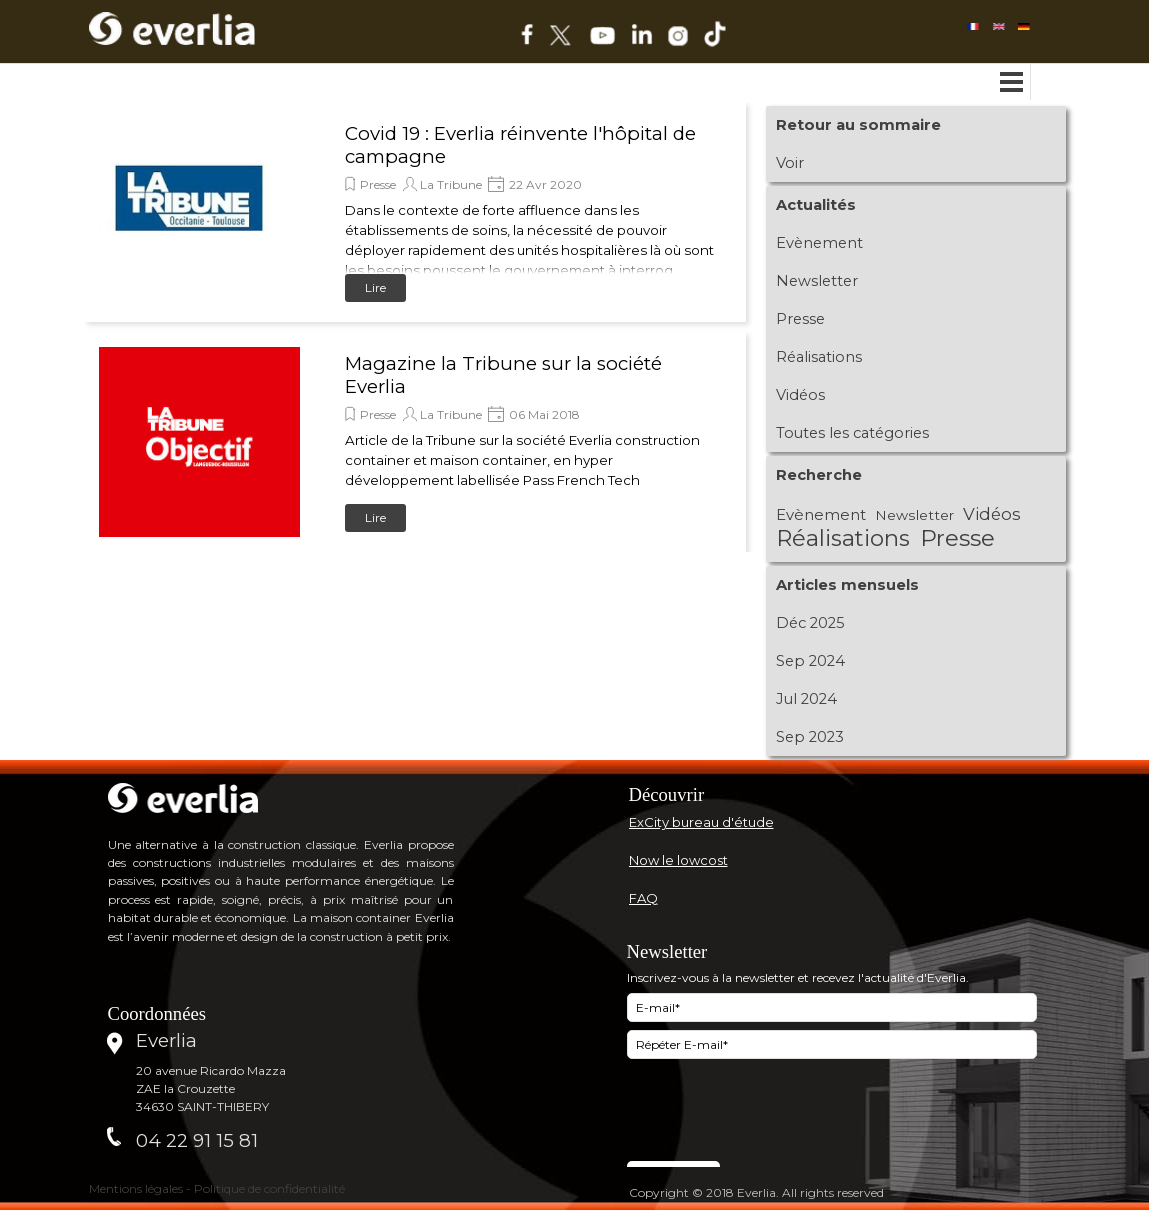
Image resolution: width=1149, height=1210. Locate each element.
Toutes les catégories (852, 433)
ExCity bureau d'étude (701, 822)
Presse (378, 184)
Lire (375, 287)
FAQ (643, 898)
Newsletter (817, 281)
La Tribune (451, 184)
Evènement (819, 243)
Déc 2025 (810, 623)
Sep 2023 (810, 737)
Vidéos (800, 395)
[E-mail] (832, 1007)
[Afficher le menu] (1012, 82)
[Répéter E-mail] (832, 1044)
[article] (415, 212)
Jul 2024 (806, 699)
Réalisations (819, 357)
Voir (790, 163)
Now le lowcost (678, 860)
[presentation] (779, 1112)
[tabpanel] (817, 794)
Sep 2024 (810, 661)
